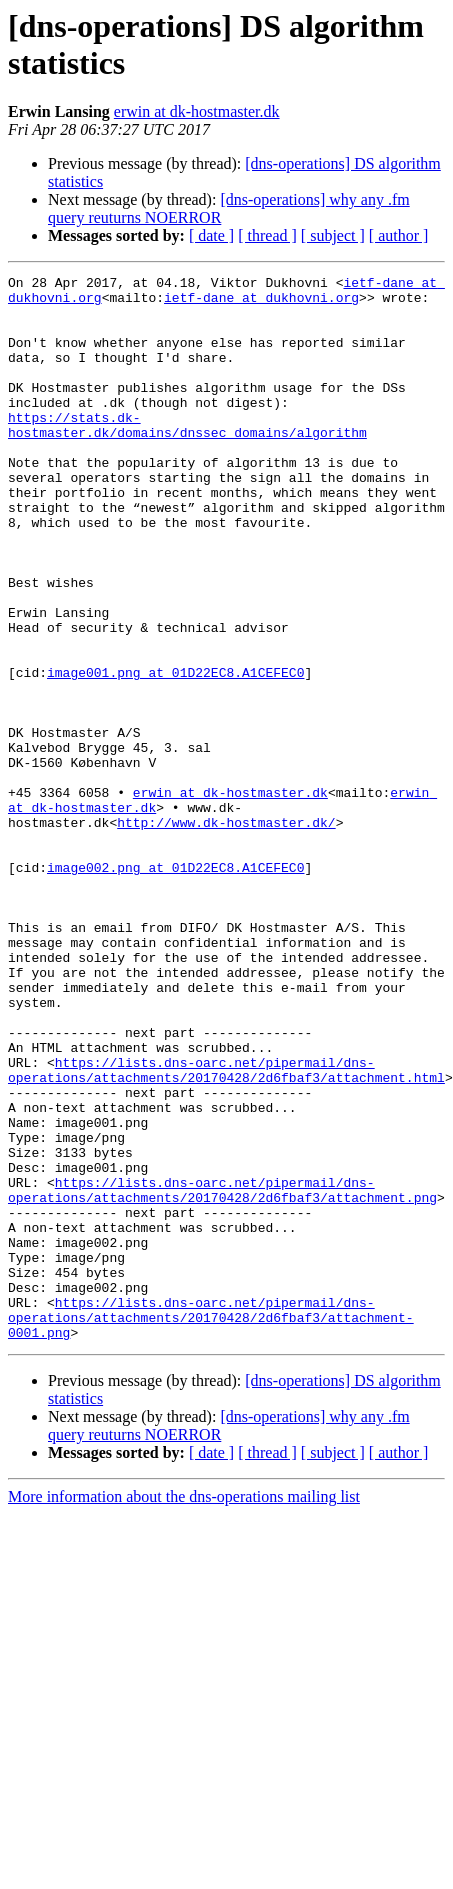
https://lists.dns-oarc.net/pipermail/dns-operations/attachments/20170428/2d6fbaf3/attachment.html (226, 1230)
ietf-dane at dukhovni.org (261, 303)
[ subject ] (333, 235)
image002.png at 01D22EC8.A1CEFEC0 (175, 987)
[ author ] (399, 235)
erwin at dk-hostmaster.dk (197, 111)
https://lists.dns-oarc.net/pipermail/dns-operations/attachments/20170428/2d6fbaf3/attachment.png (222, 1374)
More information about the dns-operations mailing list (184, 1709)
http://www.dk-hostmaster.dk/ (226, 933)
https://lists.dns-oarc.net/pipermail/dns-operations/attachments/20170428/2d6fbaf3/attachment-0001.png (211, 1527)
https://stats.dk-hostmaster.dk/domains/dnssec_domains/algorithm (187, 456)
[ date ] (211, 235)
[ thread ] (267, 235)
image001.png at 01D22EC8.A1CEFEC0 (175, 753)
